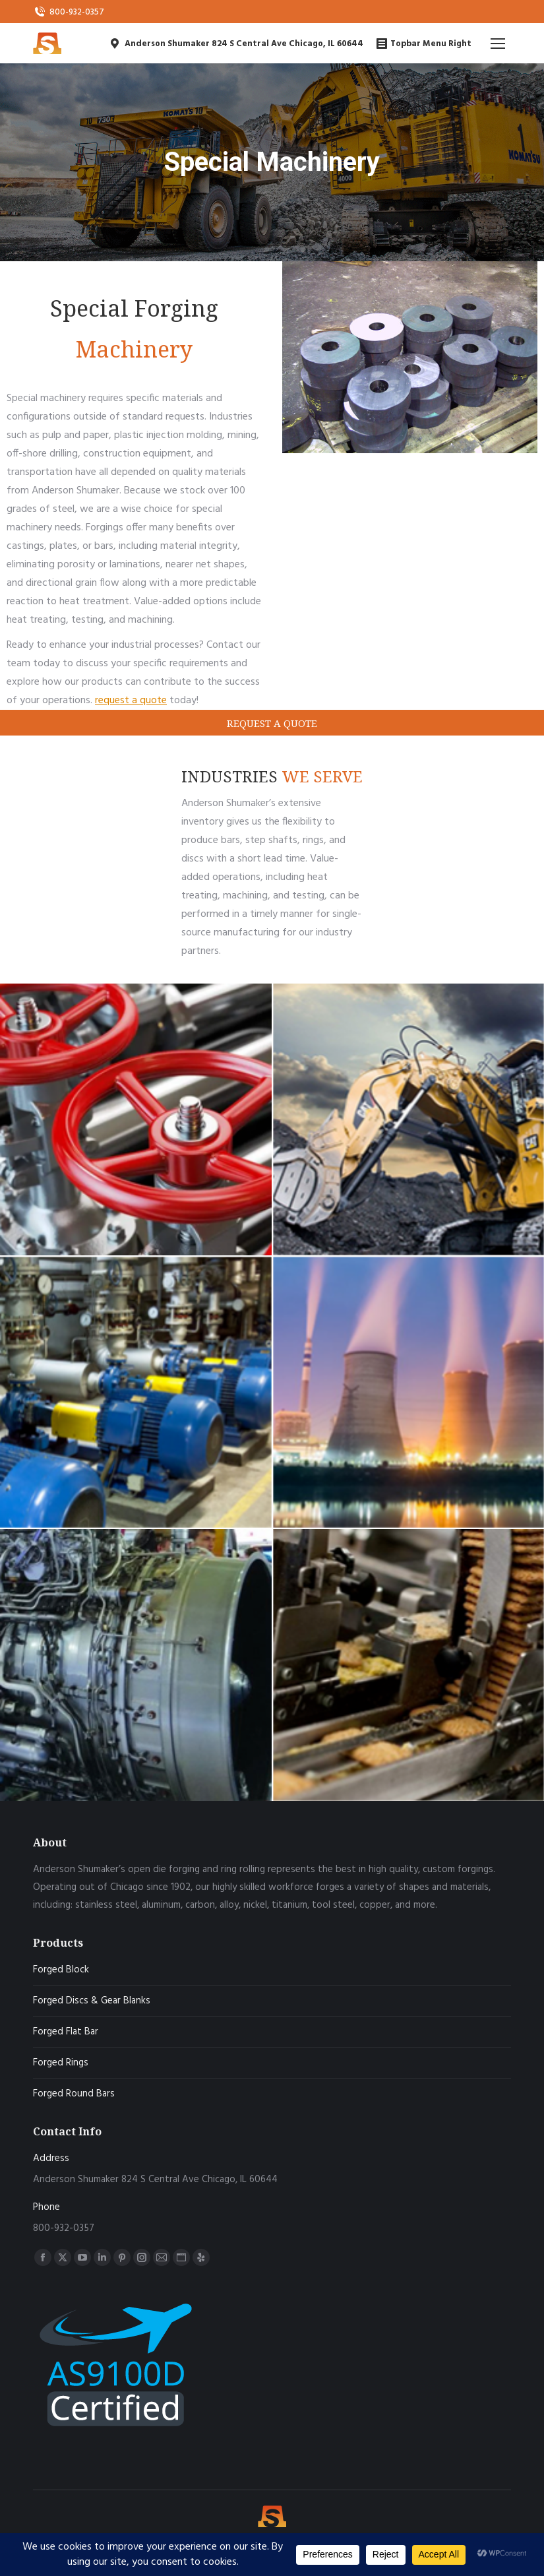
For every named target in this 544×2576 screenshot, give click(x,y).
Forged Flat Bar (65, 2032)
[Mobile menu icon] (498, 43)
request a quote (131, 700)
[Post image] (136, 1119)
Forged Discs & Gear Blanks (91, 2001)
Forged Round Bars (74, 2094)
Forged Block (61, 1970)
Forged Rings (60, 2063)
